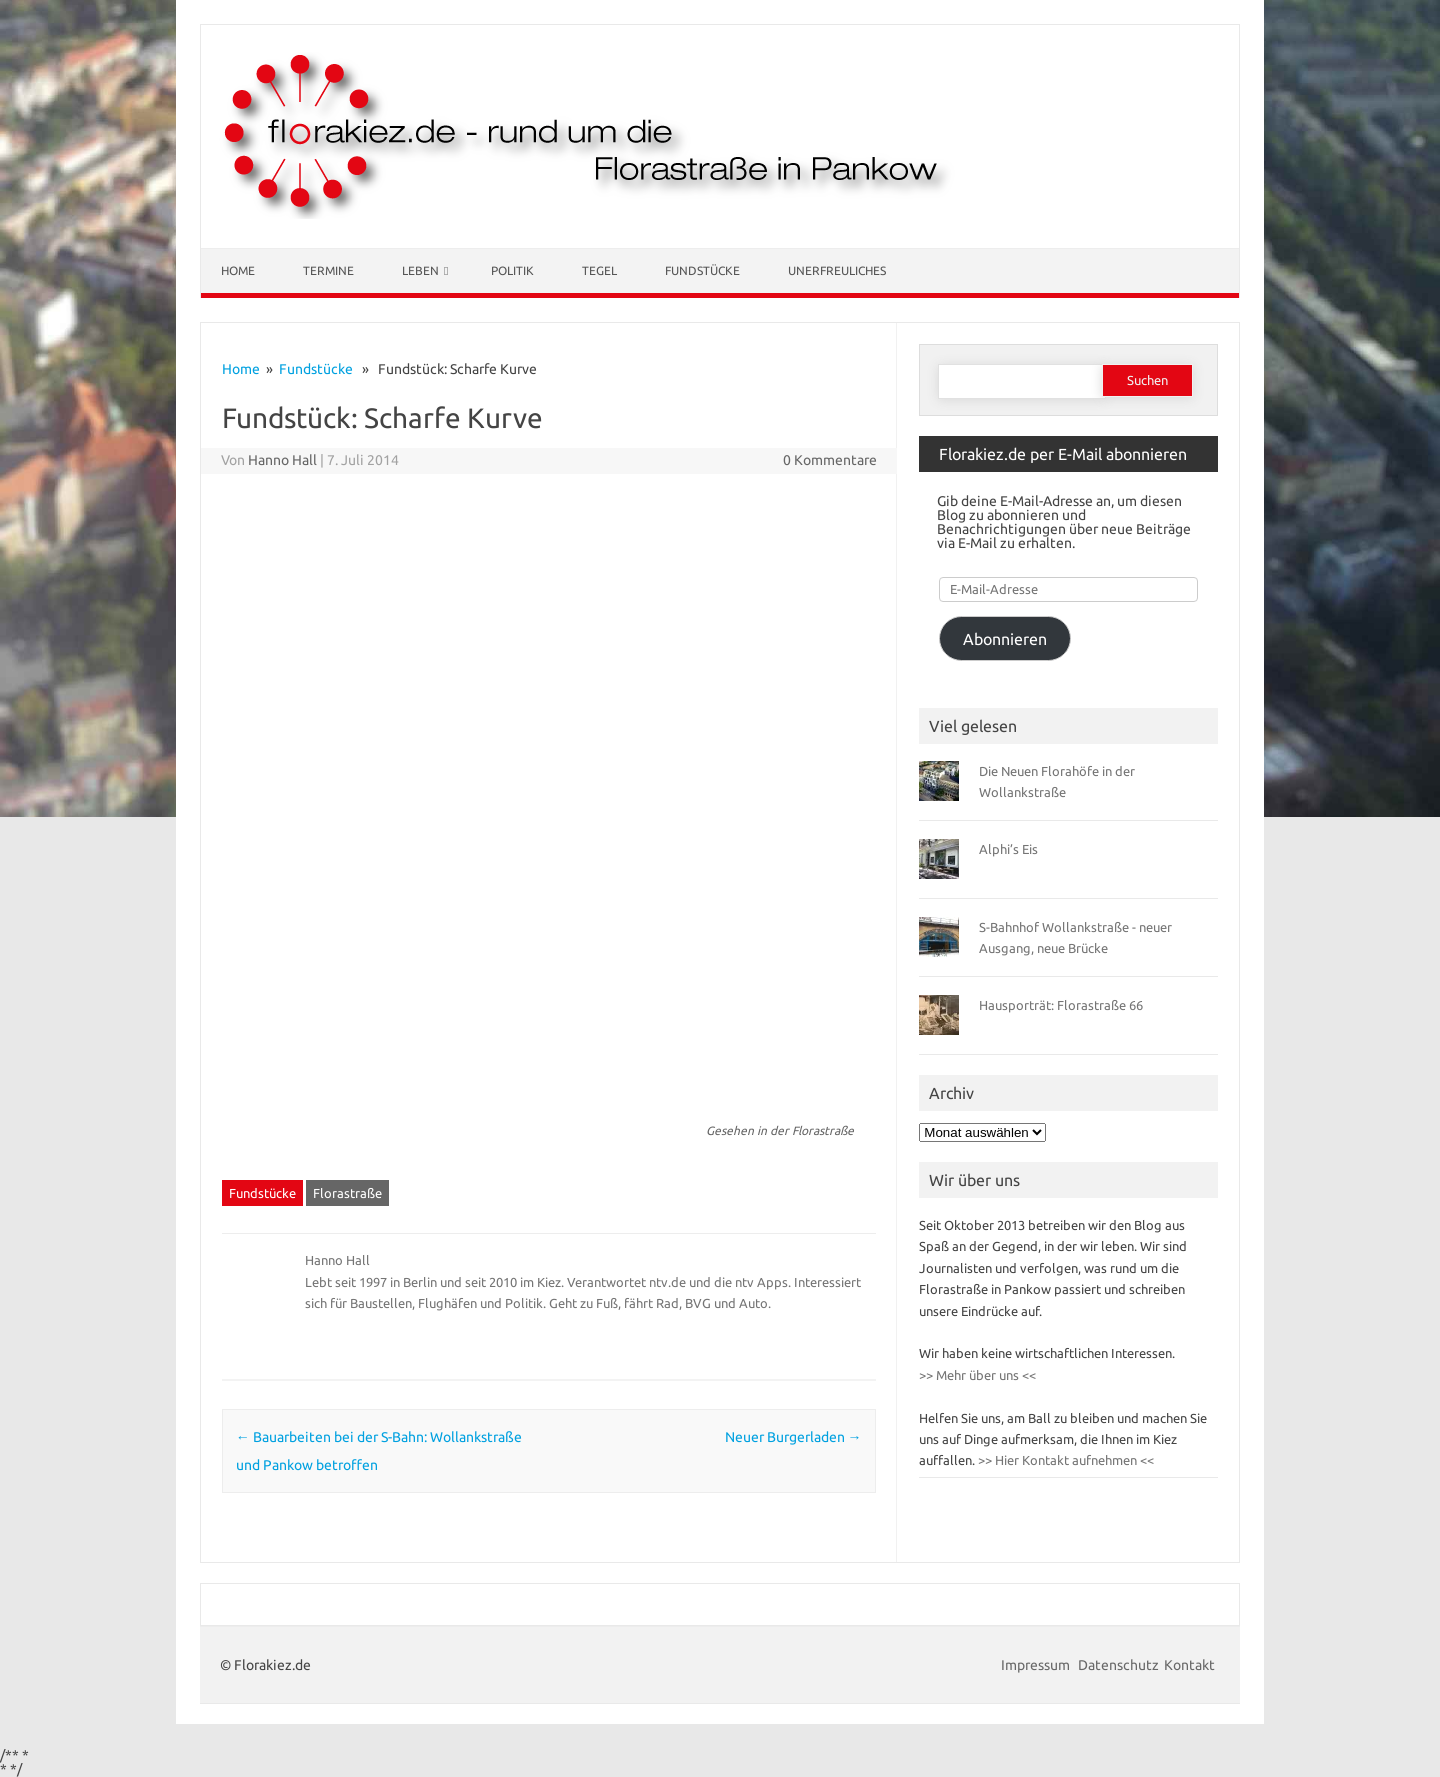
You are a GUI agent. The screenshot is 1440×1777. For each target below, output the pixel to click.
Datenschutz (1118, 1665)
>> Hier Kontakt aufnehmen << (1064, 1460)
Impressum (1037, 1665)
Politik (512, 270)
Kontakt (1189, 1665)
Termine (328, 270)
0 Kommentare (830, 460)
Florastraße (347, 1193)
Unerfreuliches (837, 270)
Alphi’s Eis (1008, 849)
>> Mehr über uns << (977, 1375)
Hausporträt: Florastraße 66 (1061, 1005)
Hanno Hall (282, 460)
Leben (420, 270)
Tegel (599, 270)
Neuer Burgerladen (793, 1437)
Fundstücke (702, 270)
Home (238, 270)
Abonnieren (1005, 639)
